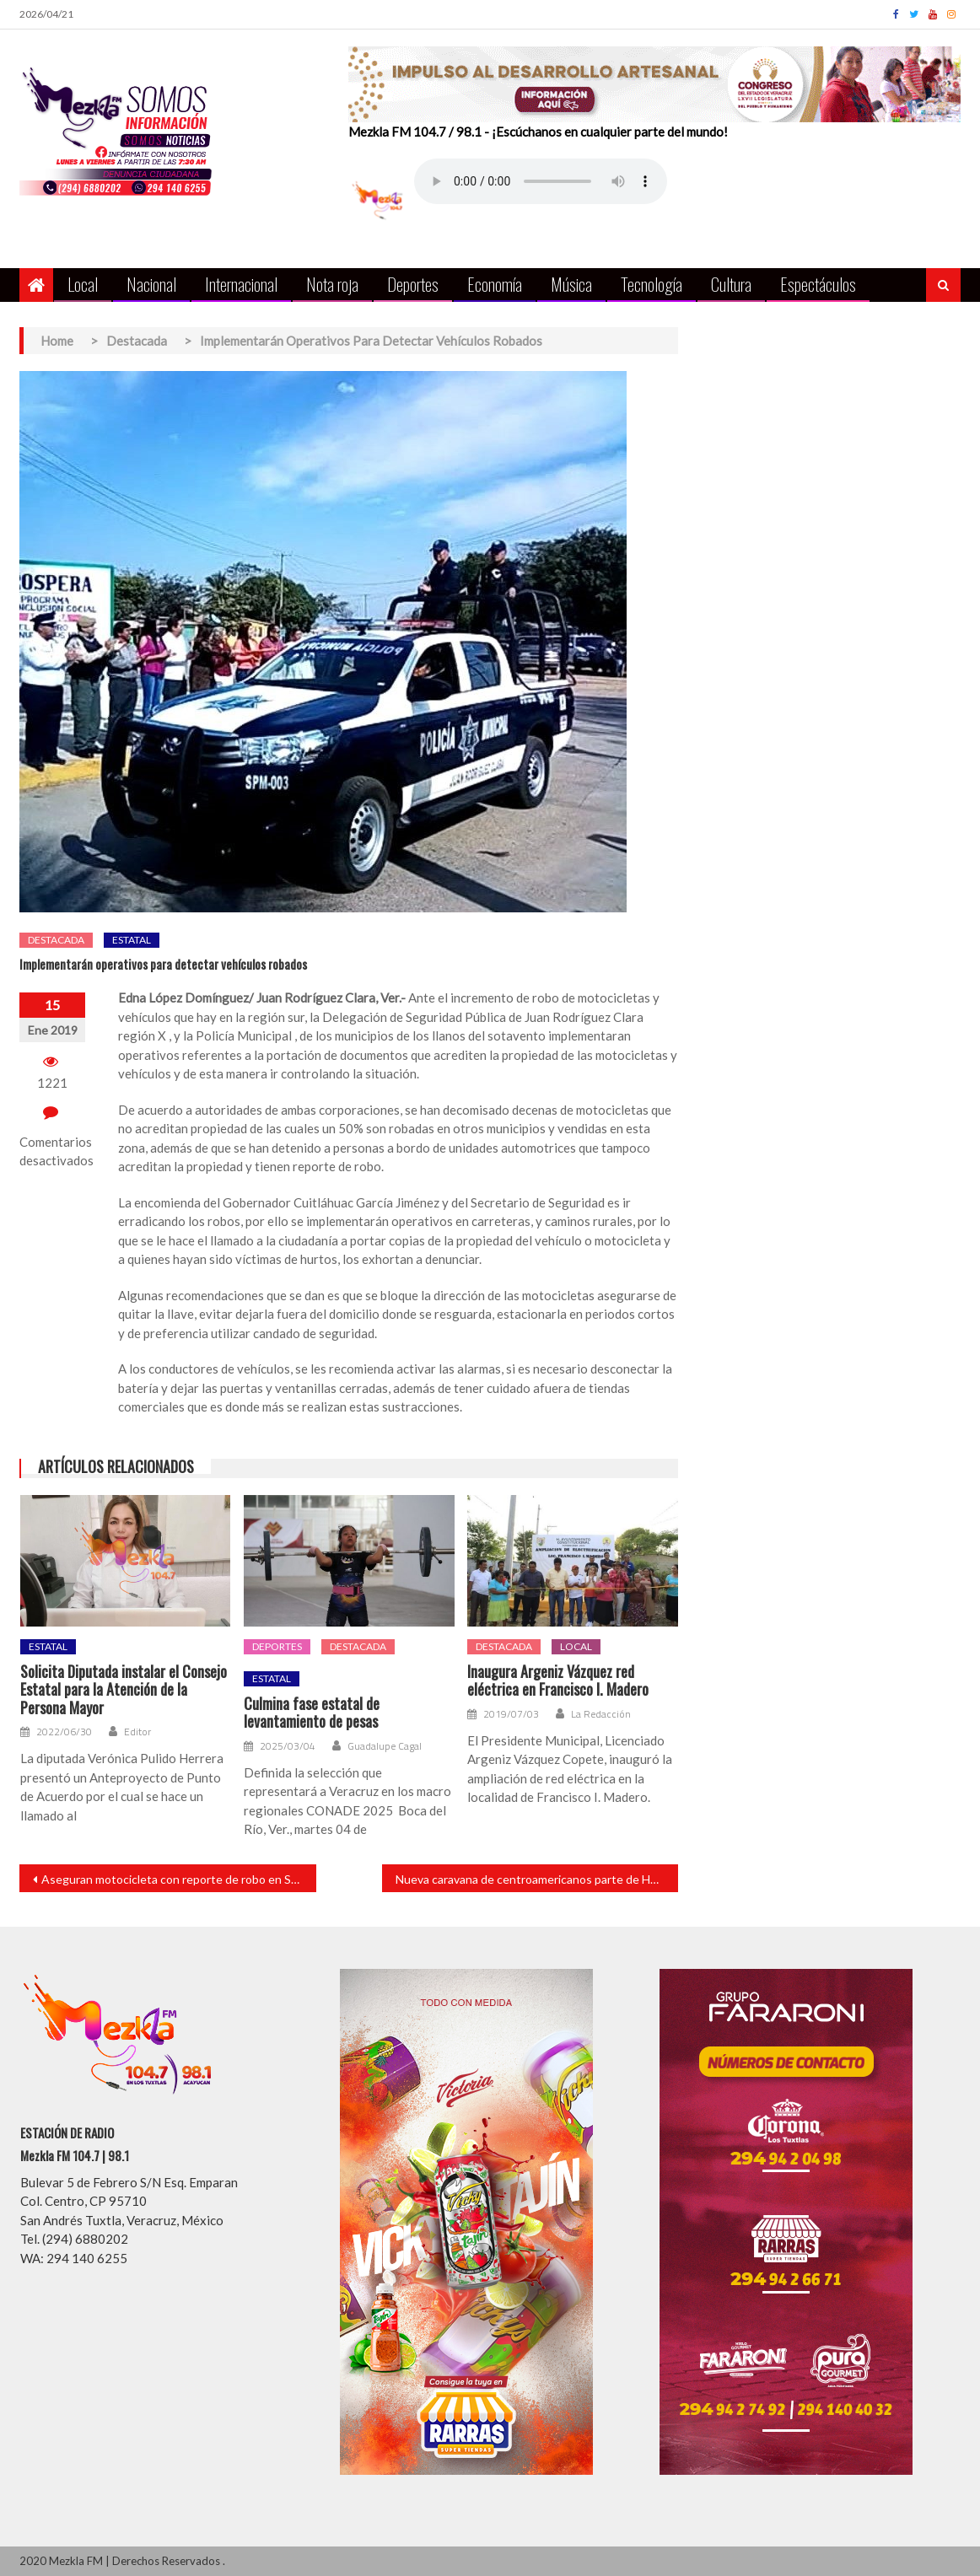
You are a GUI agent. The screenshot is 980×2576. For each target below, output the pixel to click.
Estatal (131, 939)
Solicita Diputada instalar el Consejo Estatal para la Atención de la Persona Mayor (123, 1690)
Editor (137, 1732)
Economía (494, 284)
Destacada (56, 939)
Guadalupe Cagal (384, 1746)
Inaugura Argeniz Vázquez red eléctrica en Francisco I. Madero (558, 1681)
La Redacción (601, 1714)
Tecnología (651, 284)
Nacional (151, 284)
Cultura (731, 284)
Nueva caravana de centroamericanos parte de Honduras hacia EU (537, 1879)
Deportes (413, 284)
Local (82, 284)
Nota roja (332, 284)
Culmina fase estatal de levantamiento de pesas (312, 1713)
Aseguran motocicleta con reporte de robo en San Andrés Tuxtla (178, 1879)
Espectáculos (818, 284)
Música (571, 284)
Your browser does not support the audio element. (540, 181)
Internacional (241, 284)
